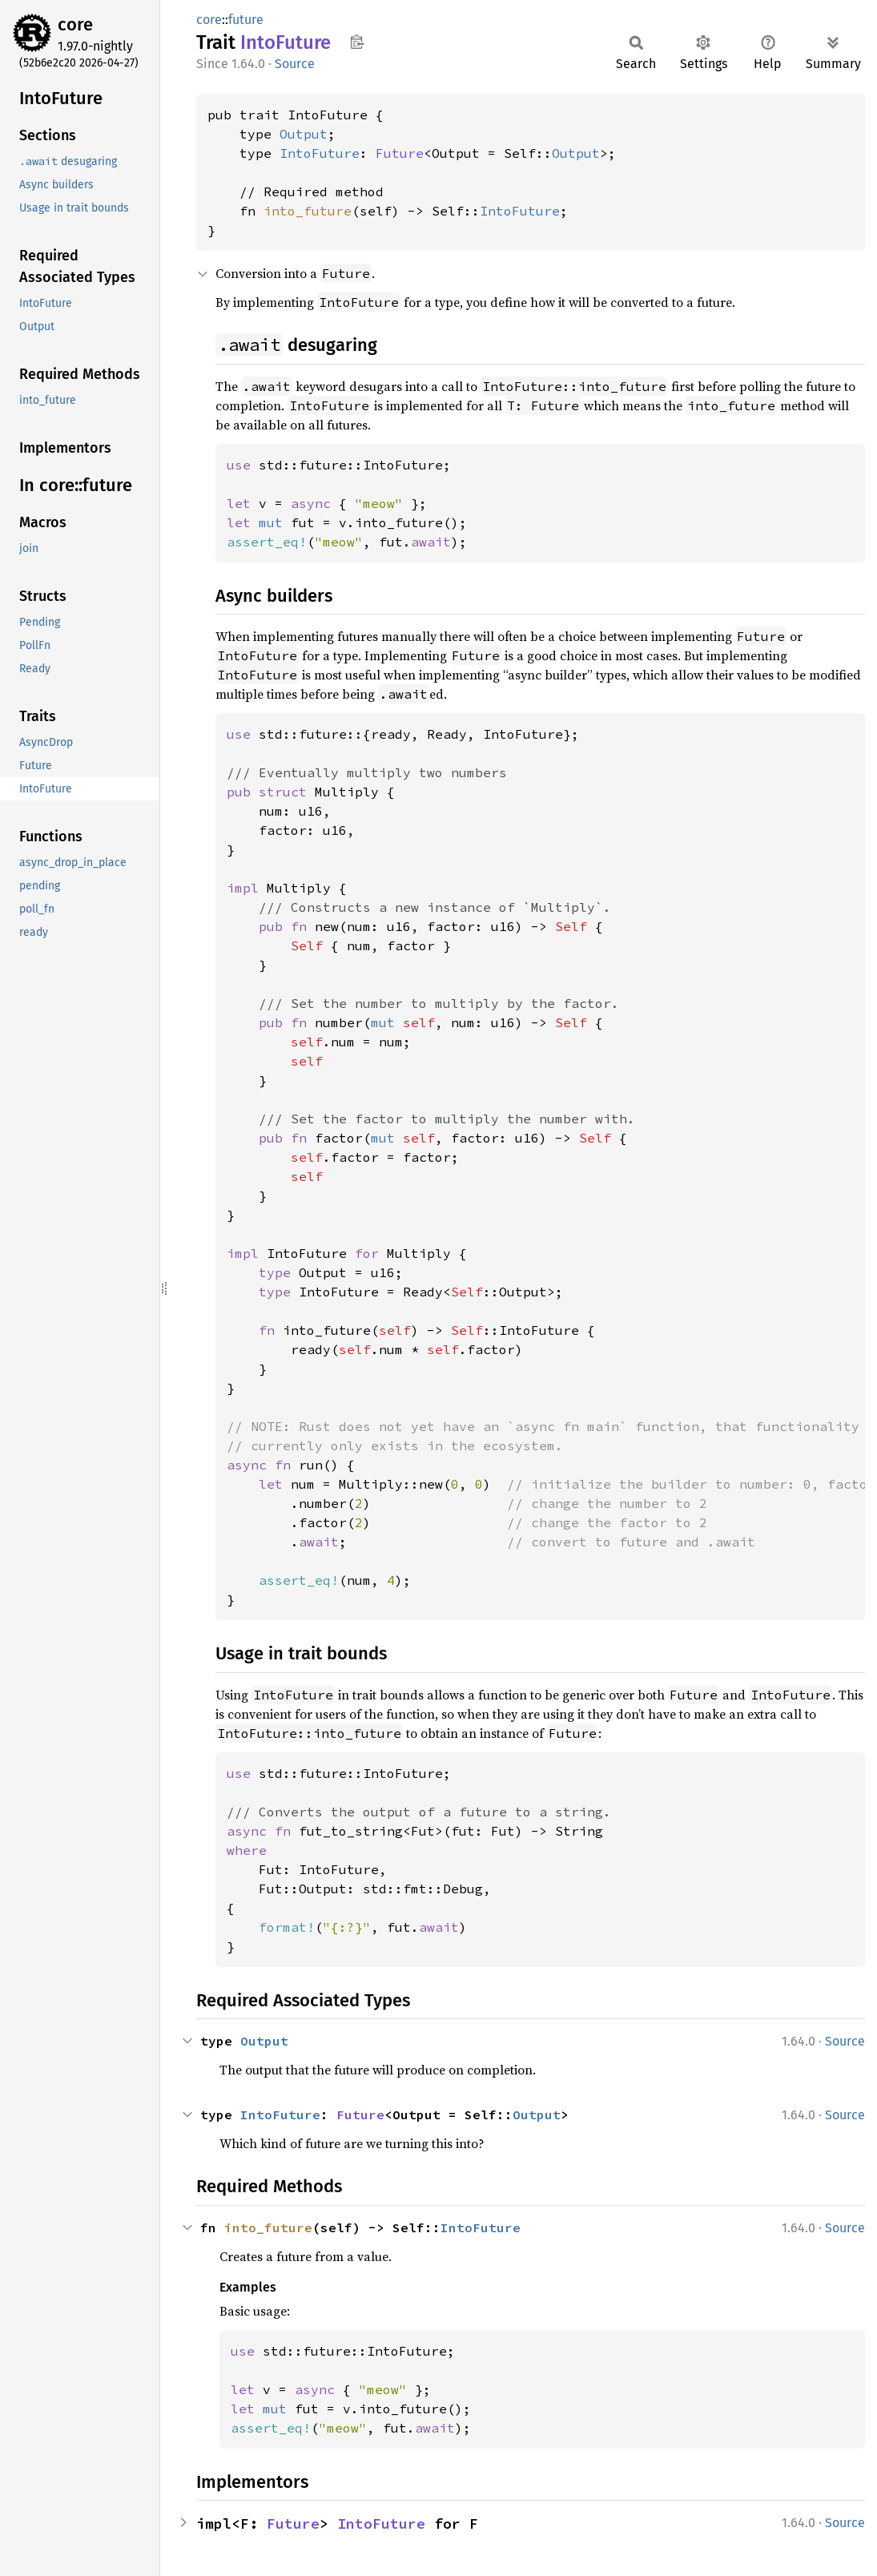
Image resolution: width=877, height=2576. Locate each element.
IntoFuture (320, 153)
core (75, 24)
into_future (308, 211)
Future (400, 153)
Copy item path (357, 41)
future (246, 19)
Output (304, 134)
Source (295, 63)
